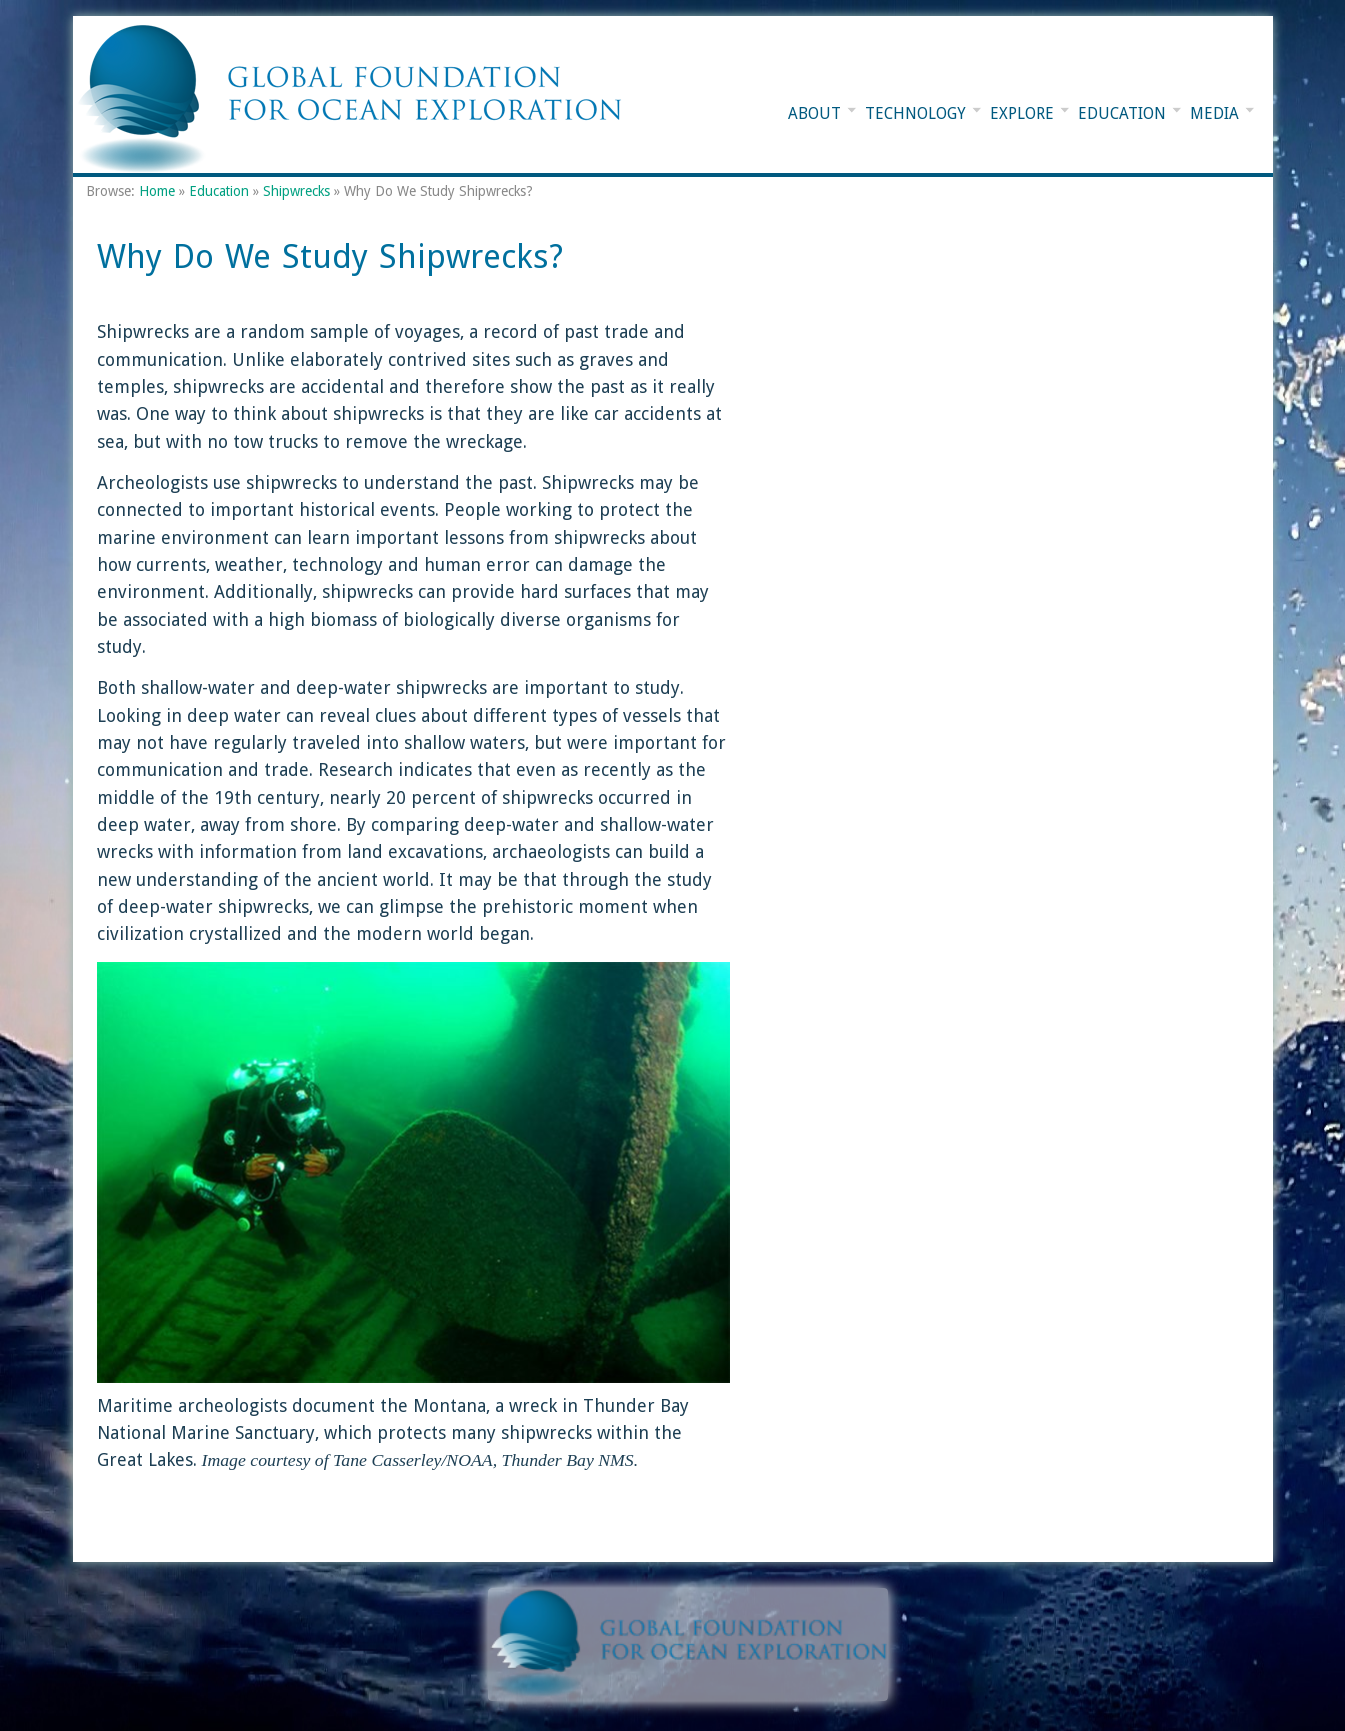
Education (1122, 114)
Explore (1022, 114)
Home (157, 191)
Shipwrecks (296, 191)
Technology (915, 114)
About (814, 114)
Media (1214, 114)
